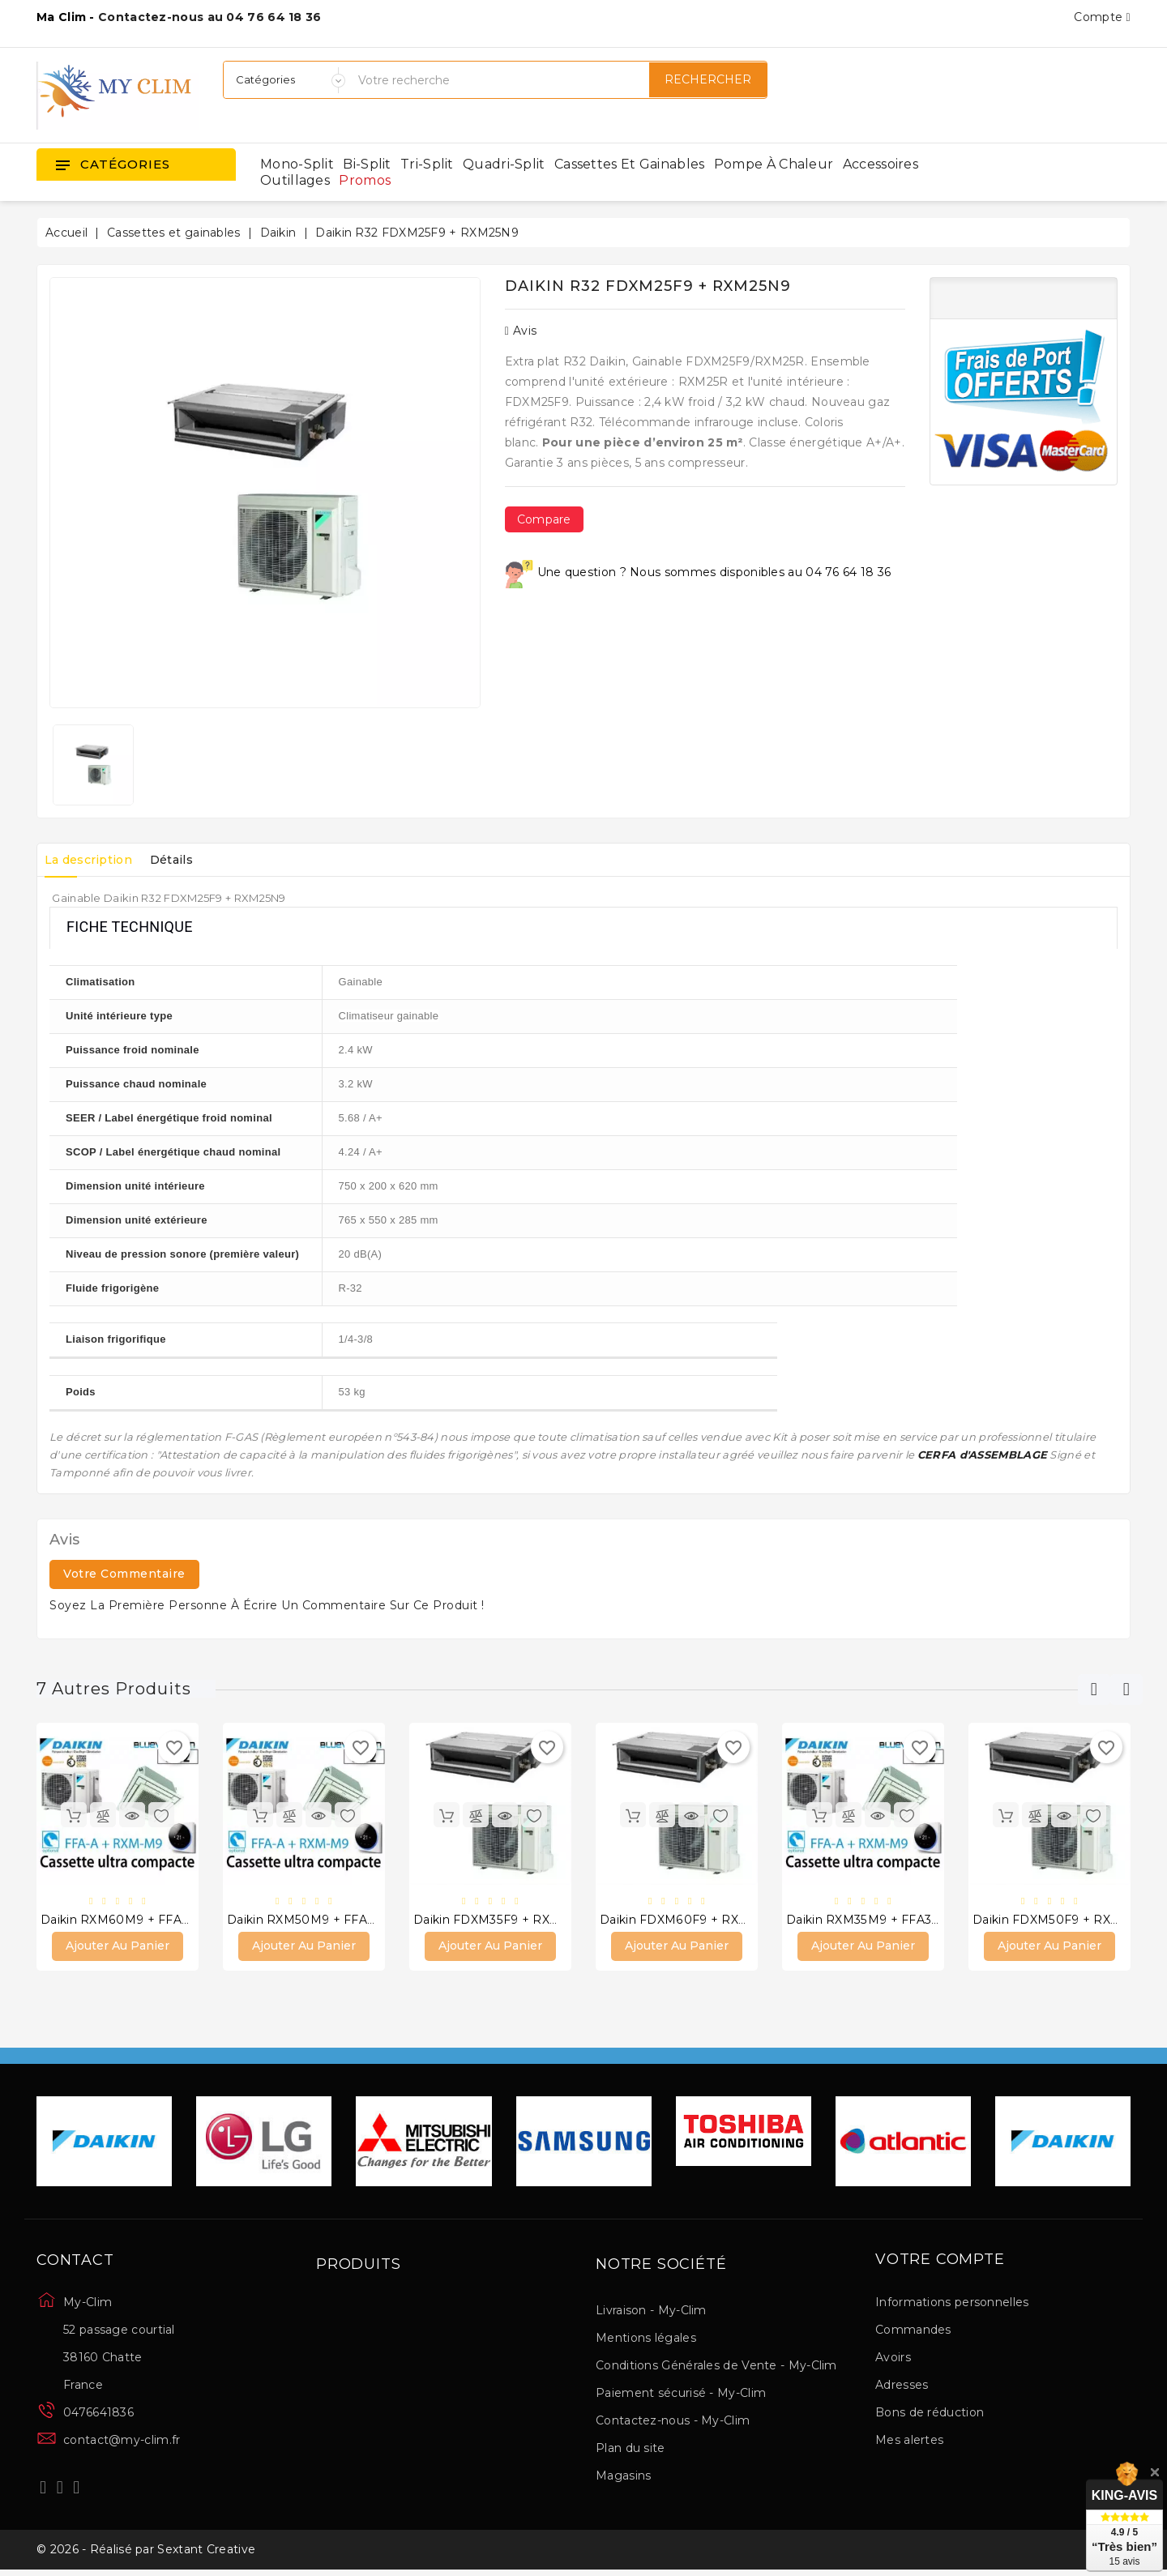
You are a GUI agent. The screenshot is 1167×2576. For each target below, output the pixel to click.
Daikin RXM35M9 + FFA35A (865, 1921)
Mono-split (297, 164)
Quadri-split (504, 164)
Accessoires (880, 164)
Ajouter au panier (117, 1948)
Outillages (295, 180)
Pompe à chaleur (774, 164)
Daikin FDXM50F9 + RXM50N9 (1062, 1921)
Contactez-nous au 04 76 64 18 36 (210, 17)
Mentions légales (646, 2340)
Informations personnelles (952, 2304)
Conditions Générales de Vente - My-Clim (716, 2367)
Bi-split (367, 164)
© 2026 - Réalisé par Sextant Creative (145, 2554)
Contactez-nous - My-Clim (673, 2423)
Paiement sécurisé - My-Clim (681, 2395)
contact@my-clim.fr (121, 2442)
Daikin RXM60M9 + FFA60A (122, 1921)
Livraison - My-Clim (651, 2312)
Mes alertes (909, 2442)
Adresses (901, 2387)
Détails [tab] (186, 859)
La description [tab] (93, 859)
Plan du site (630, 2450)
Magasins (623, 2478)
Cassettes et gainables (629, 164)
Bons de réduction (929, 2414)
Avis (521, 330)
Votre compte (940, 2262)
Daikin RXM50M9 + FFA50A (308, 1921)
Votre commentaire (124, 1573)
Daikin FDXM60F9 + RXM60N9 (691, 1921)
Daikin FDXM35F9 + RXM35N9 (502, 1921)
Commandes (913, 2332)
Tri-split (427, 164)
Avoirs (893, 2359)
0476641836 (98, 2414)
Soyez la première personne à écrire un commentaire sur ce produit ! (267, 1605)
